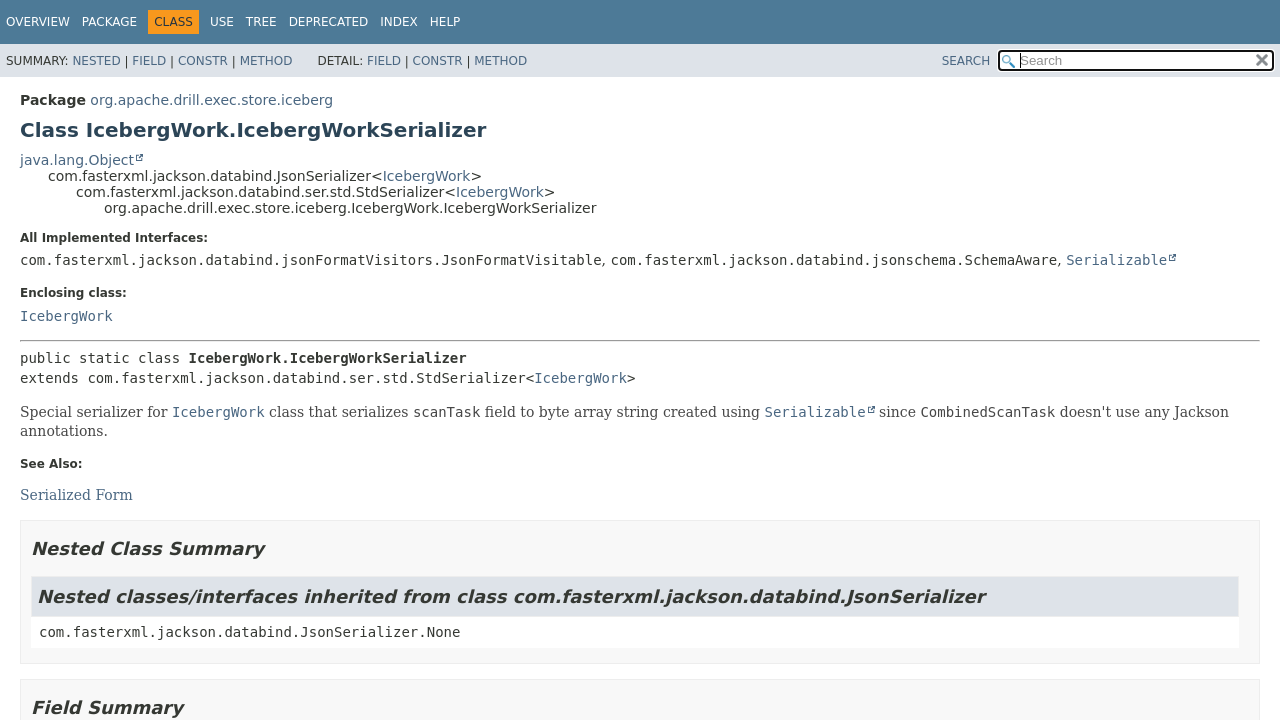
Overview (38, 22)
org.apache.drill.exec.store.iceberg (211, 100)
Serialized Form (76, 495)
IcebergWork (427, 176)
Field (149, 61)
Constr (203, 61)
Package (109, 22)
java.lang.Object (77, 160)
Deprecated (329, 22)
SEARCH (966, 61)
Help (445, 22)
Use (222, 22)
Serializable (1116, 260)
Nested (96, 61)
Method (266, 61)
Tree (261, 22)
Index (399, 22)
